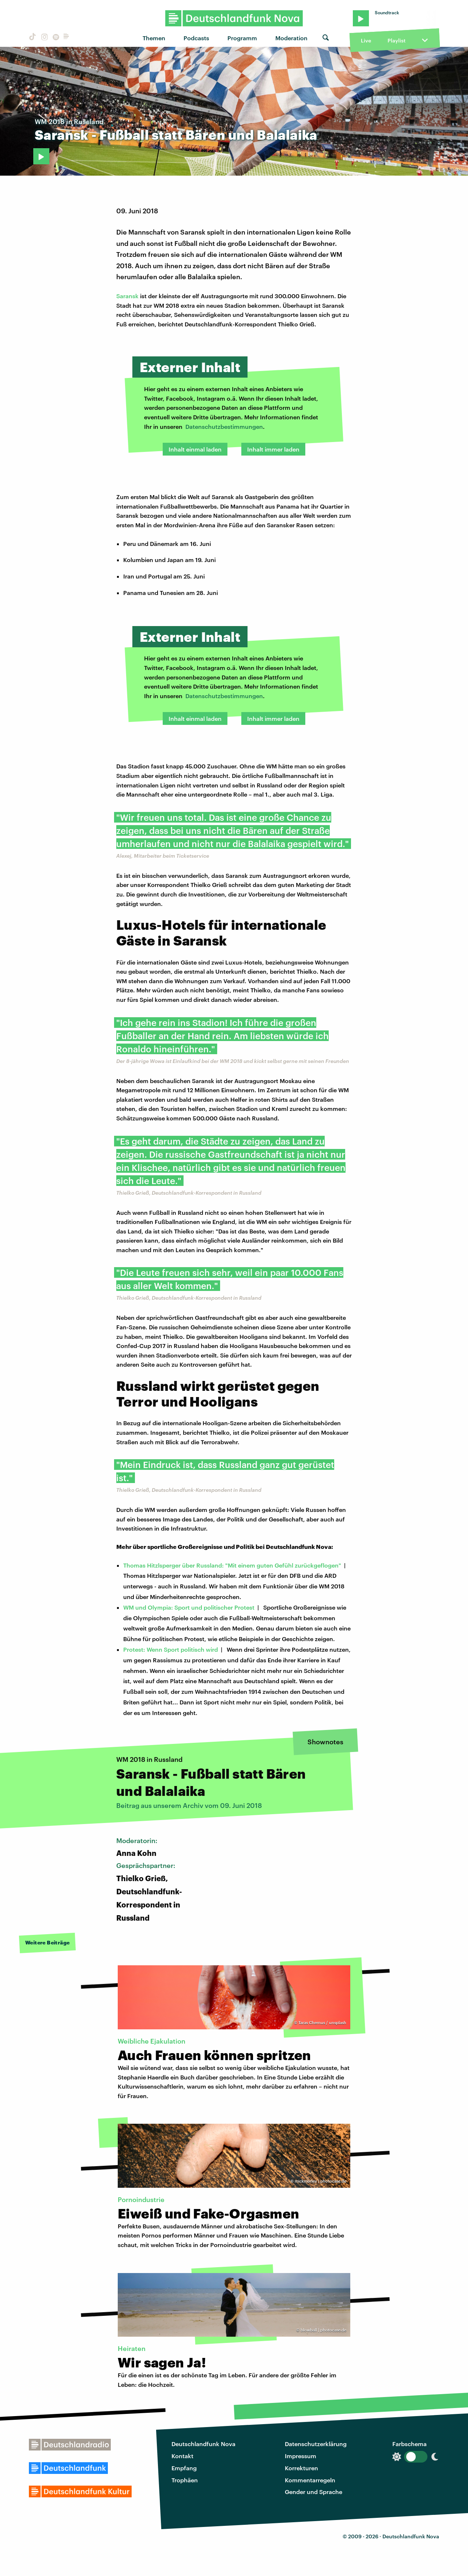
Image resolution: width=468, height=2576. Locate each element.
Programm (242, 37)
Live (366, 40)
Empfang (184, 2467)
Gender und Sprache (313, 2491)
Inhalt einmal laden (195, 449)
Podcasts (196, 37)
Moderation (291, 37)
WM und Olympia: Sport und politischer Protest (188, 1607)
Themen (154, 37)
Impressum (300, 2455)
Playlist (396, 40)
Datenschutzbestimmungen (224, 426)
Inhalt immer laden (273, 449)
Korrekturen (301, 2467)
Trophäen (184, 2479)
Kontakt (182, 2455)
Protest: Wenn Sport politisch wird (170, 1649)
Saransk (127, 295)
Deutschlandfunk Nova (203, 2443)
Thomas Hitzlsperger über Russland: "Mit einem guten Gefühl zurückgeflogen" (232, 1565)
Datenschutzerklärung (316, 2443)
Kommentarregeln (310, 2479)
